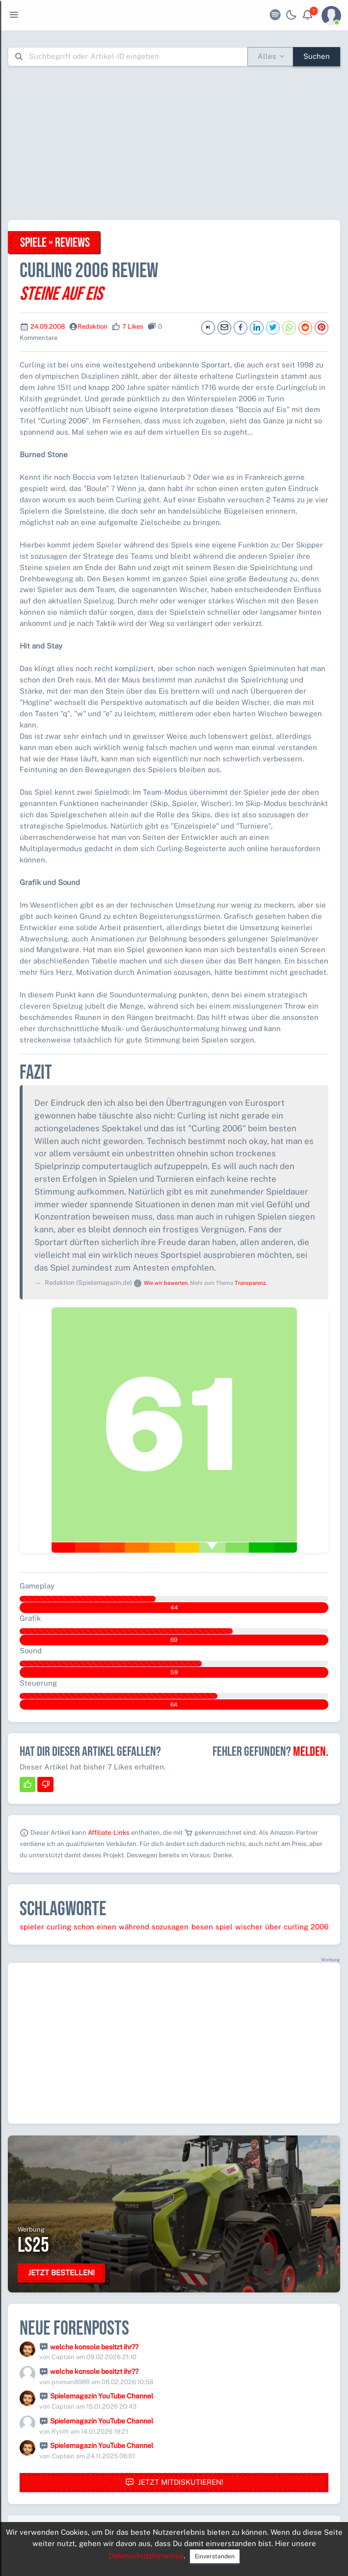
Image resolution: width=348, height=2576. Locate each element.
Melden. (310, 1752)
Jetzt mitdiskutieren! (174, 2482)
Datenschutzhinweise (146, 2555)
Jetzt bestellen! (61, 2272)
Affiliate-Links (109, 1832)
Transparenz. (251, 1283)
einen (106, 1927)
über (273, 1927)
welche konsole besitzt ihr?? (94, 2347)
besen (202, 1927)
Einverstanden (215, 2556)
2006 (319, 1927)
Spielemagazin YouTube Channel (101, 2396)
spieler (32, 1927)
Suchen (316, 56)
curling (59, 1927)
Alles (267, 56)
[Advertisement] (178, 142)
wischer (249, 1927)
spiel (224, 1927)
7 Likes (132, 326)
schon (84, 1927)
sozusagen (170, 1927)
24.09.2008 (47, 326)
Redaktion (92, 326)
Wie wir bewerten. (166, 1283)
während (134, 1927)
